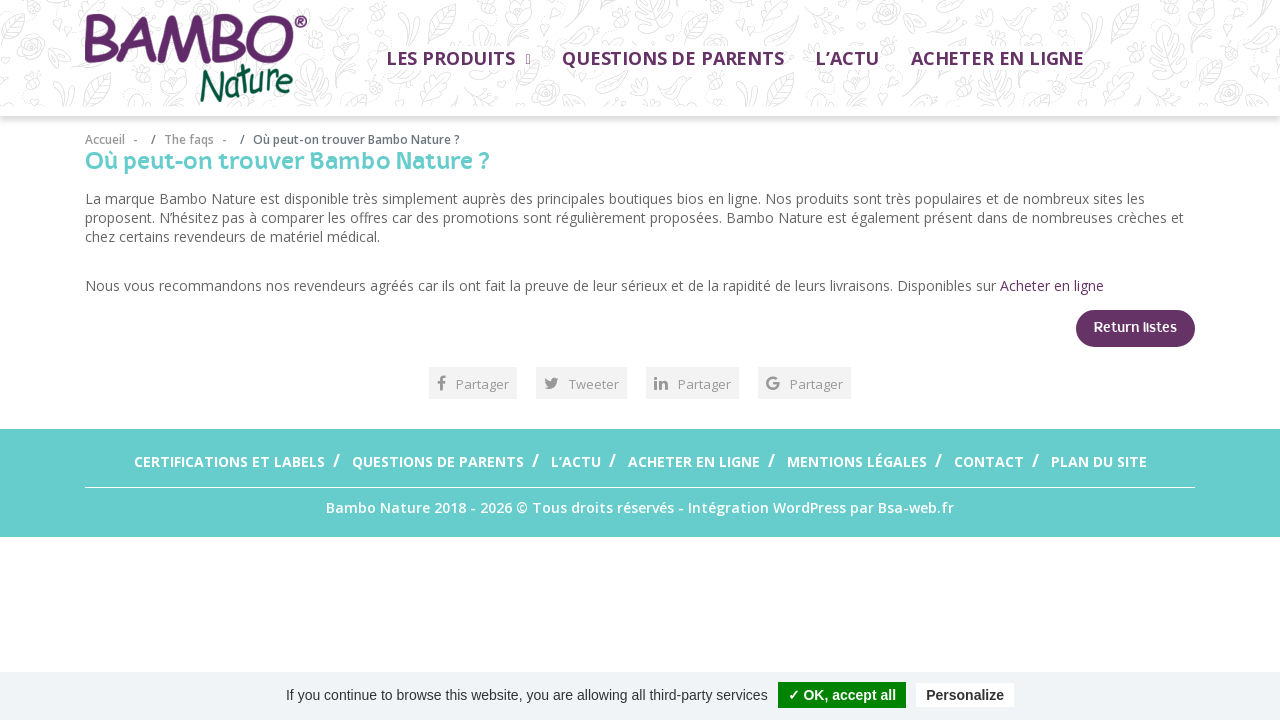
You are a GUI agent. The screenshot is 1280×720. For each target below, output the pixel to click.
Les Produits (458, 58)
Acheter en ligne (997, 58)
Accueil (106, 139)
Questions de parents (672, 58)
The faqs (189, 139)
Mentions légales (857, 461)
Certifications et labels (229, 461)
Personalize (965, 695)
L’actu (847, 58)
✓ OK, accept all (842, 695)
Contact (989, 461)
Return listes (1135, 327)
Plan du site (1099, 461)
